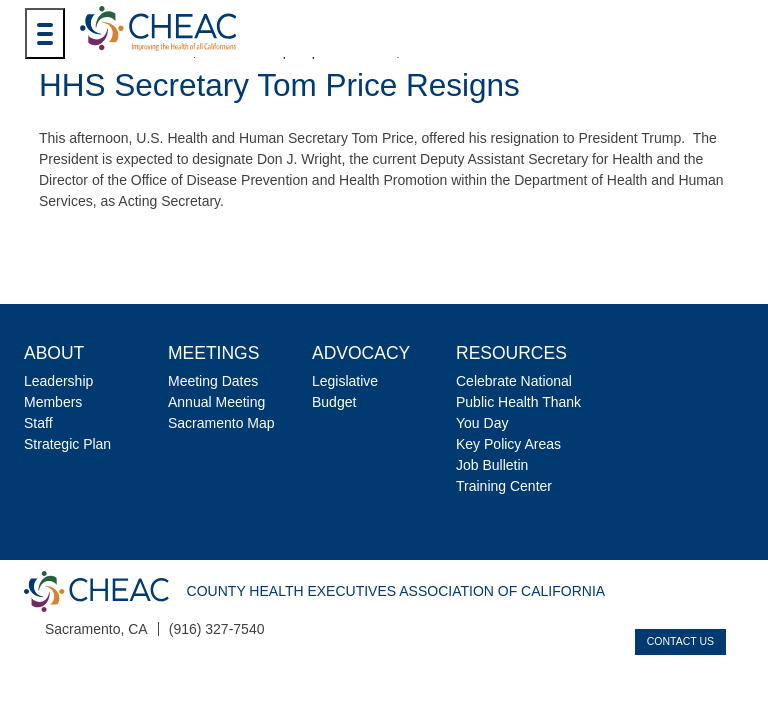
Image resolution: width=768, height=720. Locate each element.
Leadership (58, 381)
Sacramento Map (221, 423)
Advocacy (361, 353)
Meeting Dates (213, 381)
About (54, 353)
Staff (38, 423)
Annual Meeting (216, 402)
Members (53, 402)
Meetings (213, 353)
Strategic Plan (67, 444)
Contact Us (680, 641)
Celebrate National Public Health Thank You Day (518, 402)
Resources (511, 353)
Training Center (504, 486)
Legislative (345, 381)
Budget (334, 402)
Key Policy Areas (508, 444)
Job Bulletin (492, 465)
